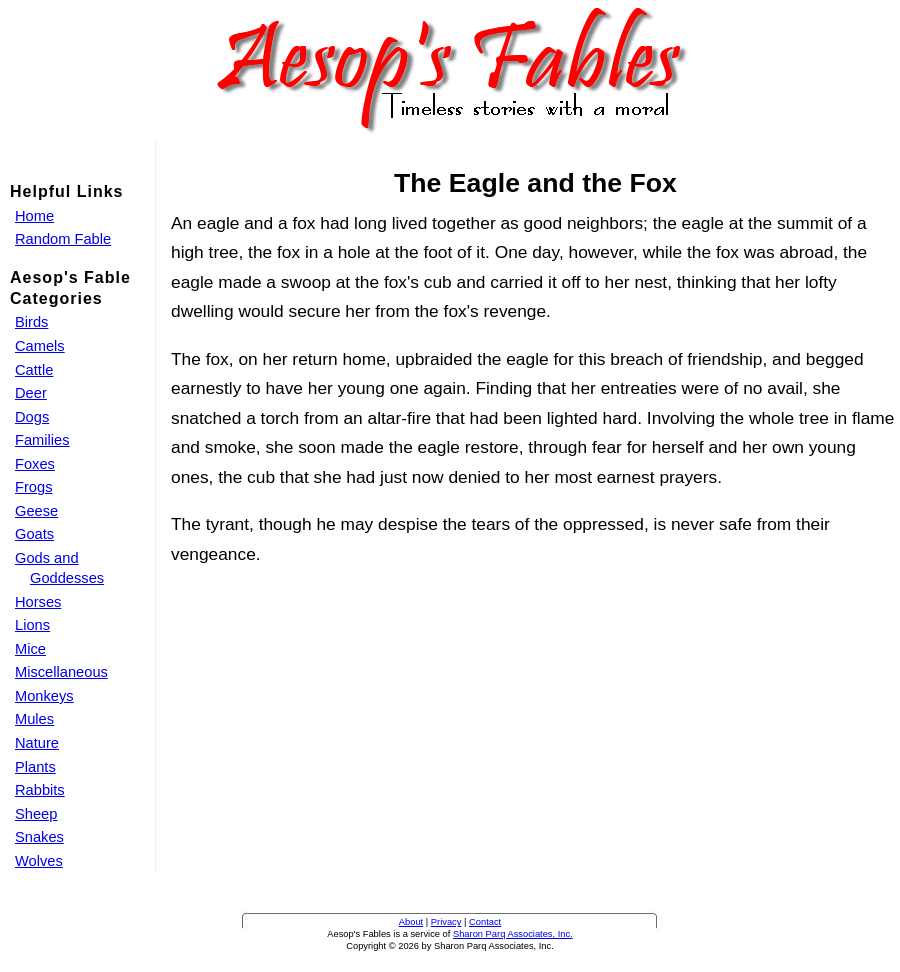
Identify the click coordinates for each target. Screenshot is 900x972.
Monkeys (44, 696)
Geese (36, 511)
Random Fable (63, 239)
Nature (37, 743)
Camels (40, 346)
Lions (32, 625)
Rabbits (40, 790)
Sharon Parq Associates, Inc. (513, 934)
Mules (34, 719)
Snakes (39, 837)
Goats (34, 534)
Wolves (39, 861)
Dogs (32, 417)
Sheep (36, 814)
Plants (35, 767)
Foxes (35, 464)
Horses (38, 602)
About (411, 922)
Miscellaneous (61, 672)
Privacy (446, 922)
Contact (485, 922)
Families (42, 440)
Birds (31, 322)
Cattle (34, 370)
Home (34, 216)
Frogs (33, 487)
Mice (30, 649)
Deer (31, 393)
